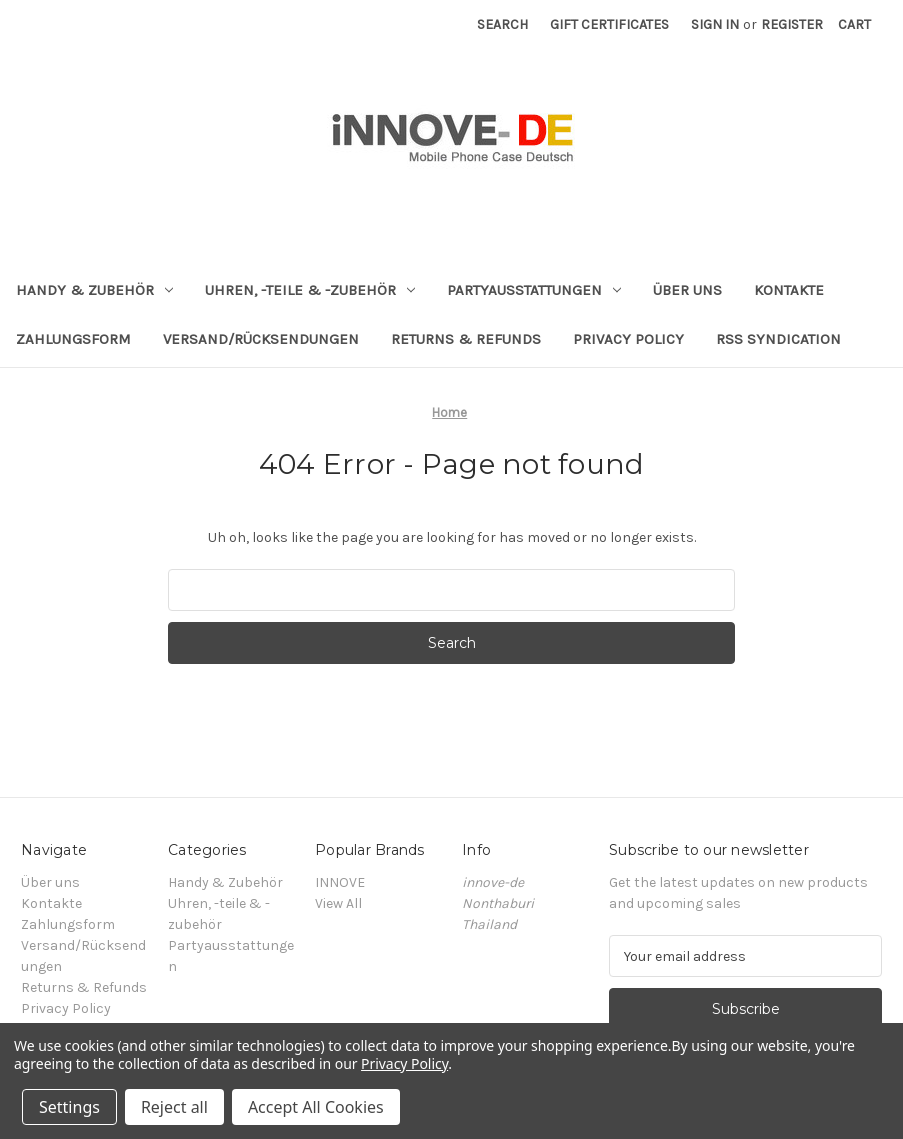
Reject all (174, 1107)
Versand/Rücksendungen (261, 339)
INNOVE (340, 882)
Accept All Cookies (316, 1107)
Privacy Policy (628, 339)
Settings (69, 1107)
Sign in (715, 24)
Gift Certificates (609, 24)
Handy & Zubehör (94, 290)
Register (792, 24)
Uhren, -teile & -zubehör (310, 290)
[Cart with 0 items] (854, 24)
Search (502, 24)
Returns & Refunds (466, 339)
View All (338, 903)
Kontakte (789, 290)
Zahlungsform (73, 339)
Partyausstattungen (534, 290)
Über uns (687, 290)
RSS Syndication (778, 339)
